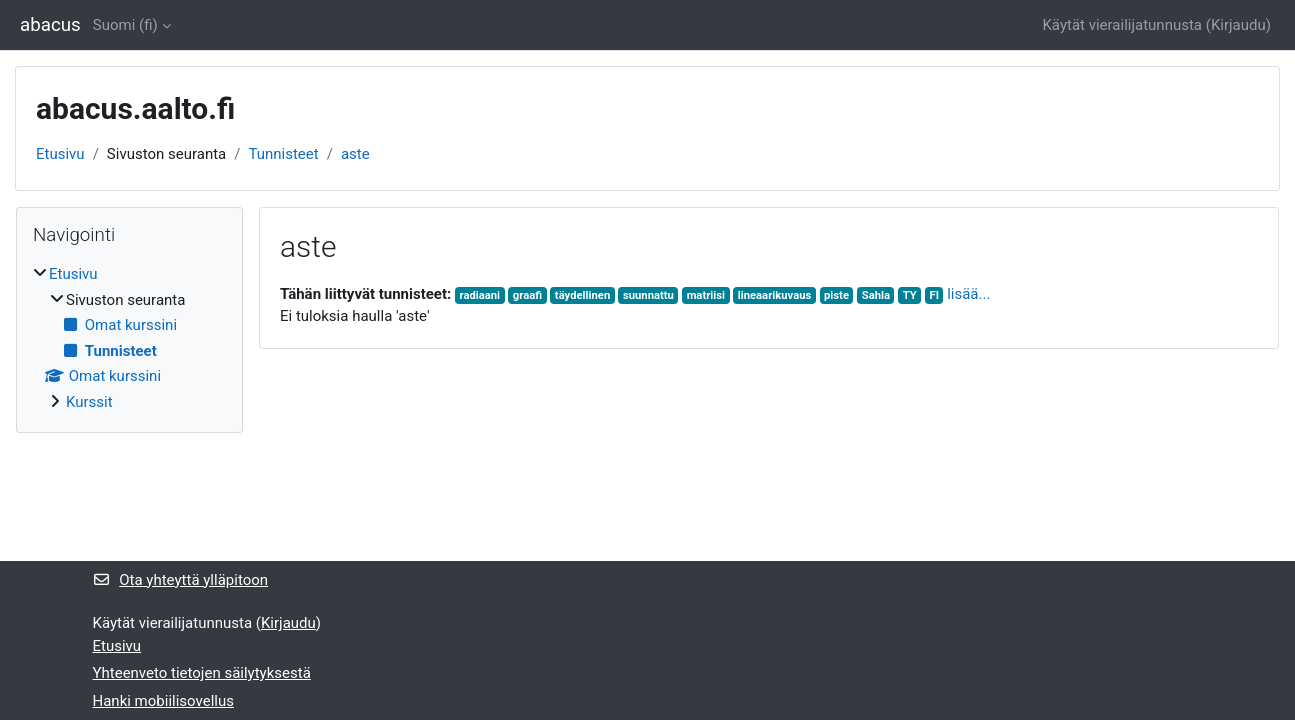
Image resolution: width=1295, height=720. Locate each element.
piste (836, 295)
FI (933, 295)
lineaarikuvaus (775, 295)
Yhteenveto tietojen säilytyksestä (202, 673)
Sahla (876, 295)
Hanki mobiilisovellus (163, 701)
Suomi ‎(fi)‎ (125, 25)
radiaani (480, 295)
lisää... (968, 294)
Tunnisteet (283, 154)
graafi (527, 295)
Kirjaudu (1238, 25)
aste (355, 154)
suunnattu (648, 295)
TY (910, 295)
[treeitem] (129, 338)
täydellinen (582, 295)
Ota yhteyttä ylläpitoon (181, 580)
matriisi (706, 295)
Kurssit (89, 402)
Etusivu (60, 154)
